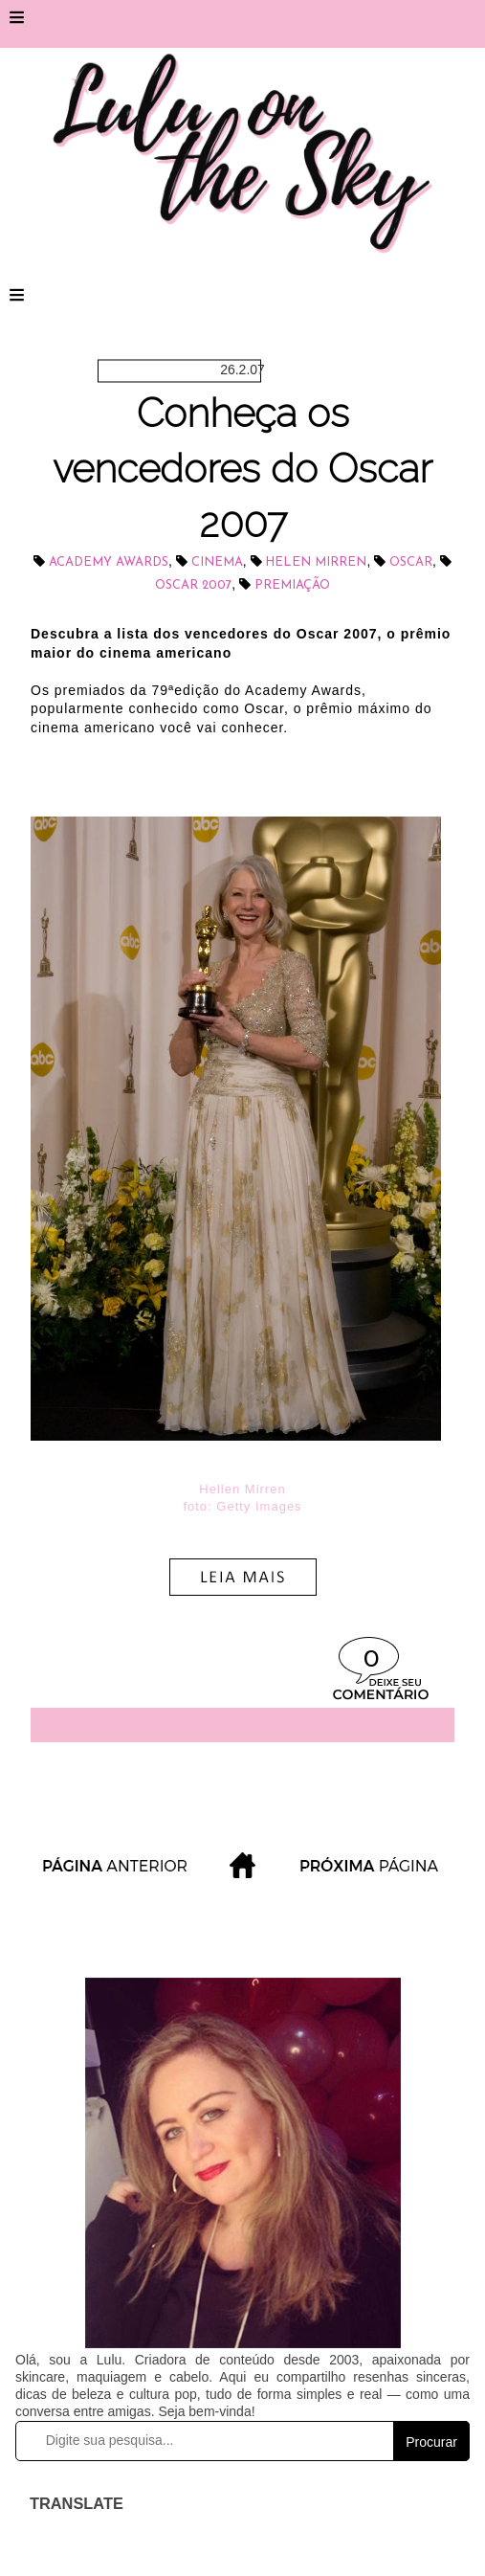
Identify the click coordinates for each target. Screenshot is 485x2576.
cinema (217, 562)
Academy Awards (108, 562)
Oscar (410, 562)
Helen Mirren (315, 562)
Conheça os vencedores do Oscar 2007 (242, 468)
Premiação (292, 585)
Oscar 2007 (193, 585)
